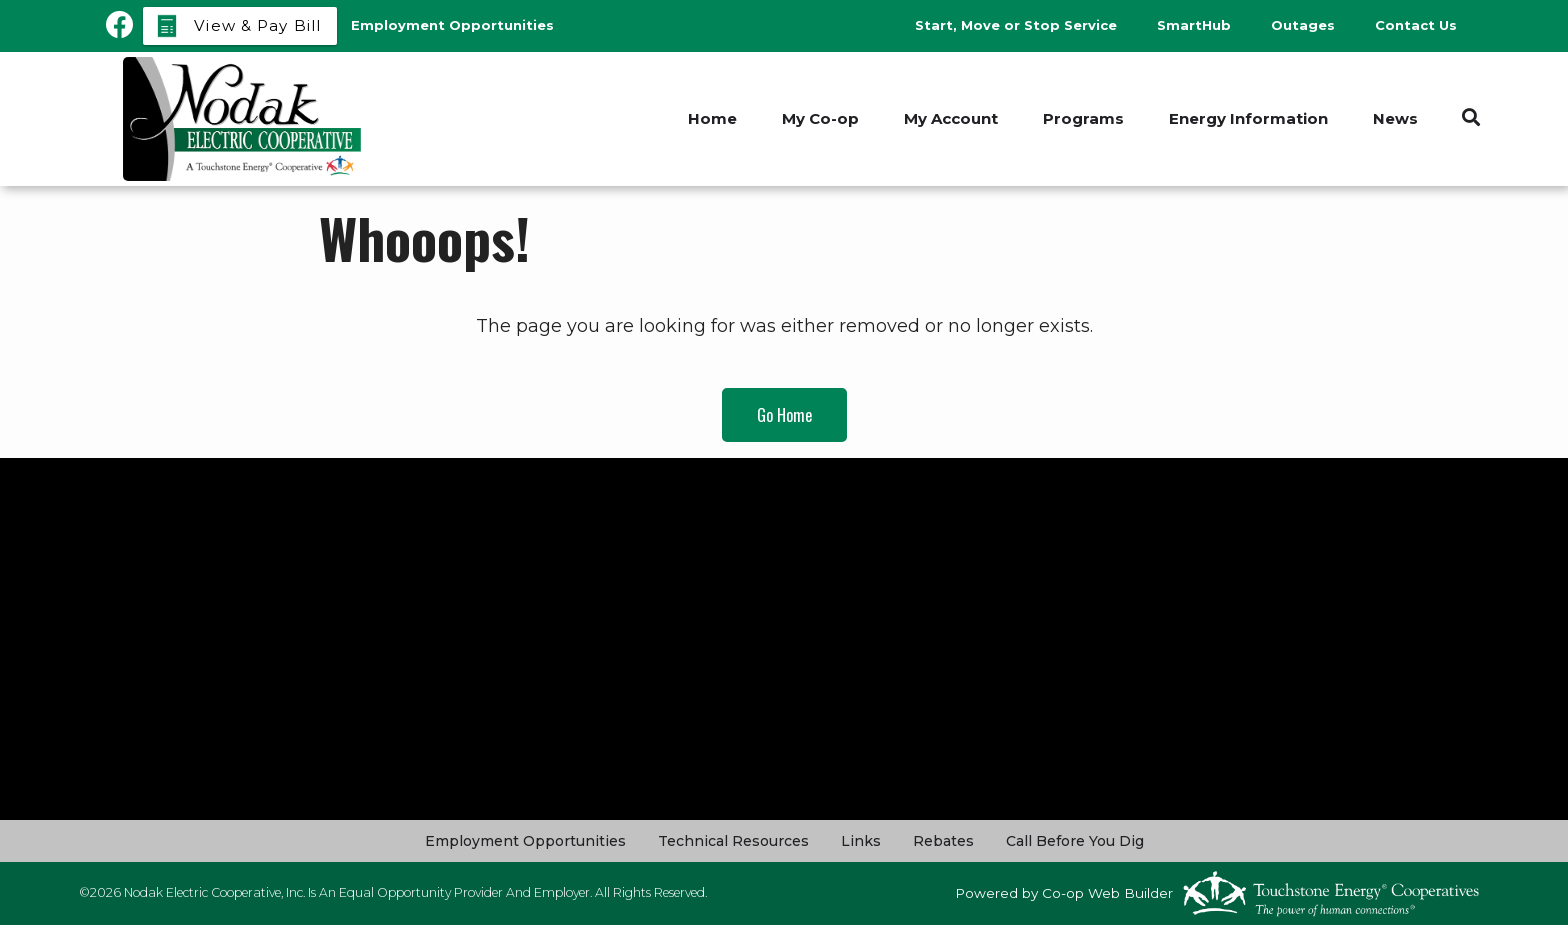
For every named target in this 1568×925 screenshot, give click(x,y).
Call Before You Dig (1075, 841)
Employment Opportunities (525, 841)
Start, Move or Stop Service (1016, 25)
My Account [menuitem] (951, 118)
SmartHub (1194, 25)
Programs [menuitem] (1083, 118)
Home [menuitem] (712, 118)
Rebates (943, 841)
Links (861, 841)
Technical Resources (733, 841)
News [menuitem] (1395, 118)
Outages (1303, 25)
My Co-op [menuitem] (820, 118)
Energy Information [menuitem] (1248, 118)
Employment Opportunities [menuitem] (452, 25)
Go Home (784, 415)
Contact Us (1416, 25)
